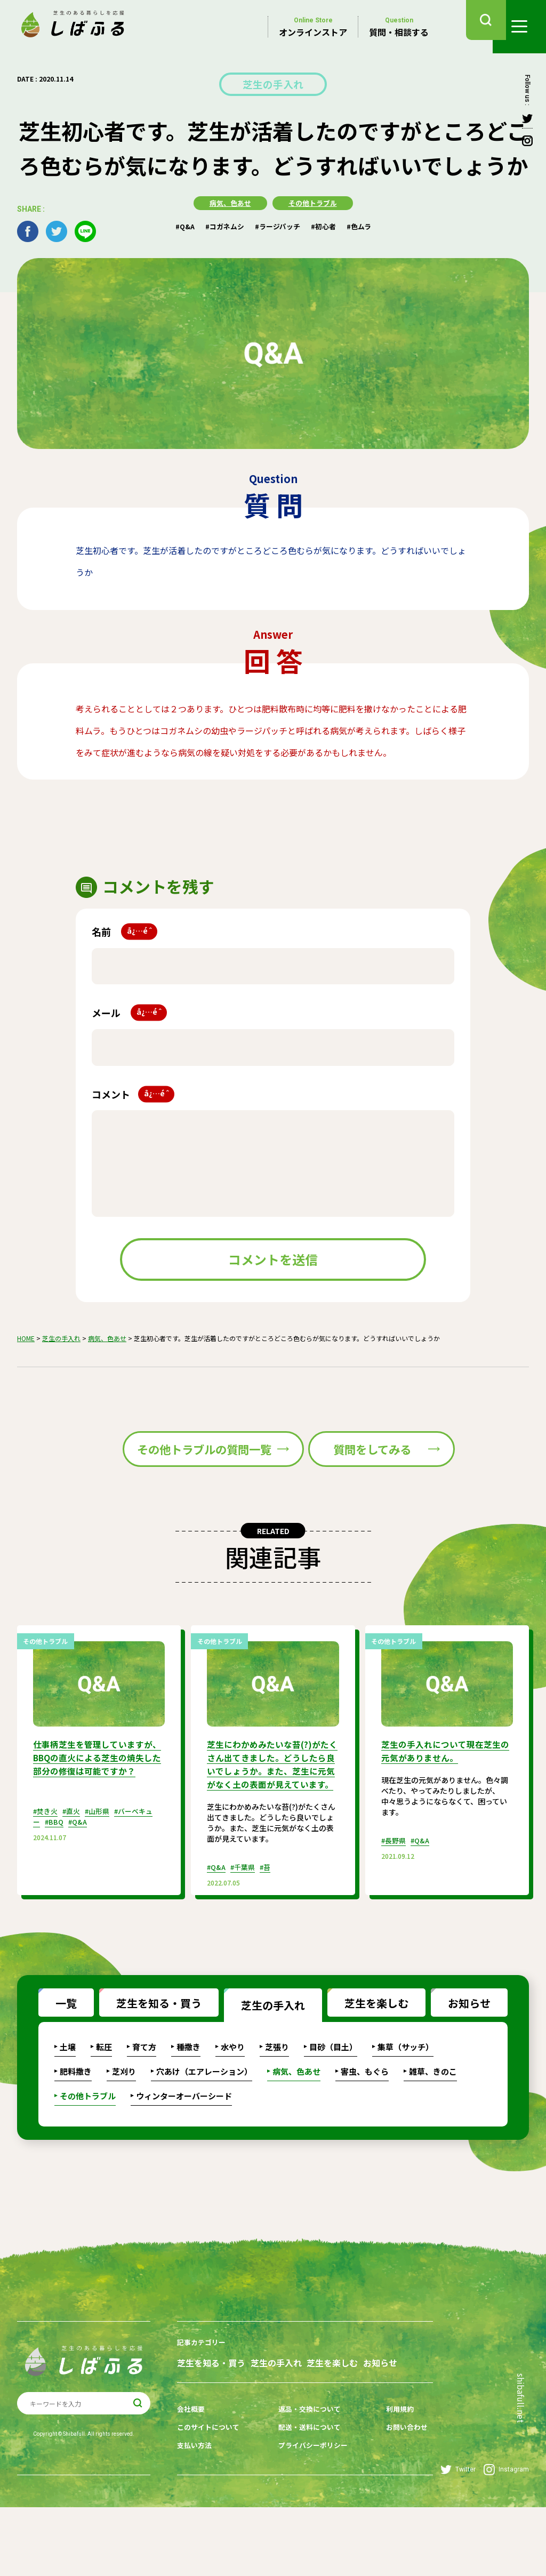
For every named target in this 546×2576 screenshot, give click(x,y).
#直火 (75, 1878)
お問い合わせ (397, 2498)
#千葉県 (246, 1933)
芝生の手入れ (273, 83)
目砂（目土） (333, 2104)
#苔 (270, 1933)
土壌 (68, 2104)
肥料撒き (76, 2128)
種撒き (188, 2104)
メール (129, 1011)
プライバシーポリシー (309, 2515)
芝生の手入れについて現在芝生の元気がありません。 (443, 1806)
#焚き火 (46, 1878)
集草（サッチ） (405, 2104)
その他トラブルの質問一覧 (157, 1476)
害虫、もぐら (365, 2128)
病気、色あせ (228, 201)
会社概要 (192, 2482)
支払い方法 (195, 2515)
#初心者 (327, 224)
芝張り (277, 2104)
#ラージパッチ (278, 224)
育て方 (144, 2104)
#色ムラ (364, 224)
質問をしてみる (368, 1476)
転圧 (104, 2104)
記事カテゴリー (203, 2399)
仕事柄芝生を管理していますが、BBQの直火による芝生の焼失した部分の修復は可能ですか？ (96, 1819)
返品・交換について (306, 2482)
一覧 (57, 2057)
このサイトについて (210, 2498)
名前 (124, 929)
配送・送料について (306, 2498)
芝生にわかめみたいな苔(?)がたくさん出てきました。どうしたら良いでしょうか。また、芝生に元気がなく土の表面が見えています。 (271, 1825)
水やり (233, 2104)
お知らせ (461, 2057)
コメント (133, 1092)
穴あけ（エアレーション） (204, 2128)
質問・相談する (399, 26)
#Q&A (179, 224)
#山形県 (103, 1878)
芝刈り (124, 2128)
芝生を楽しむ (367, 2057)
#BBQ (55, 1888)
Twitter (458, 2538)
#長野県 (394, 1895)
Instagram (506, 2538)
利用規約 (390, 2482)
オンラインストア (313, 26)
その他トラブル (314, 201)
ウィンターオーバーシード (184, 2153)
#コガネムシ (222, 224)
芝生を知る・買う (150, 2057)
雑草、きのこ (433, 2128)
